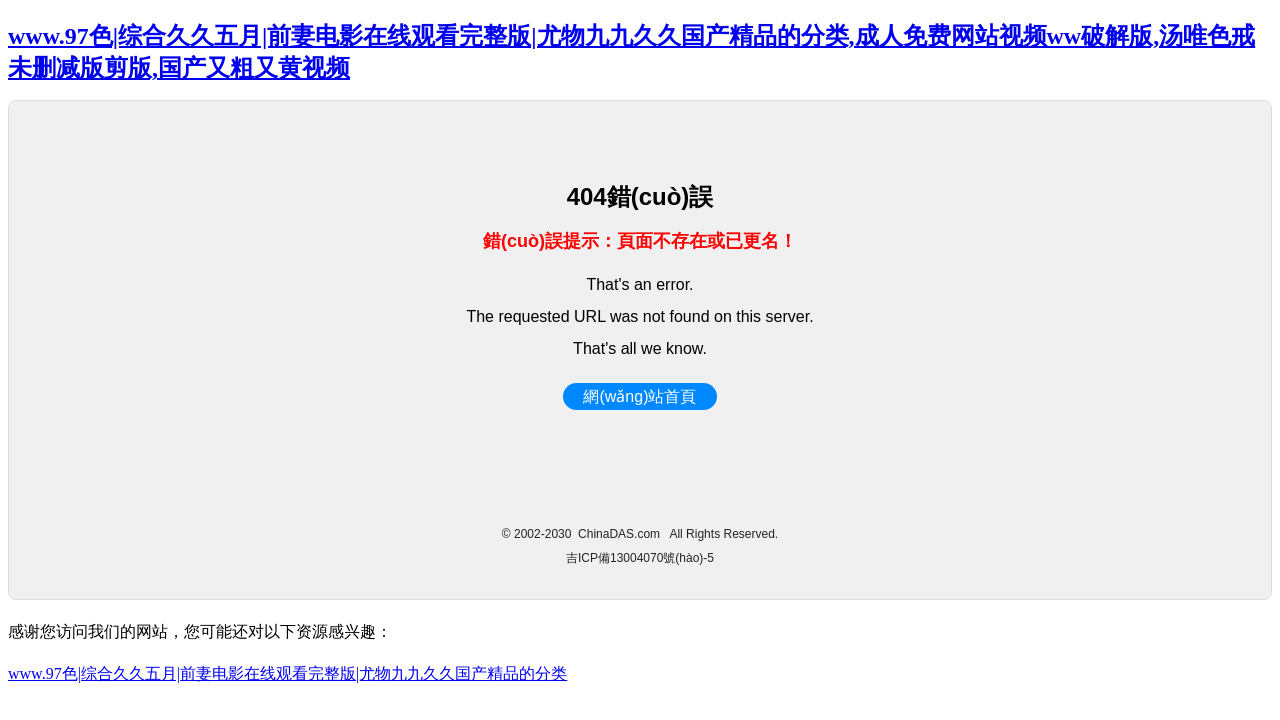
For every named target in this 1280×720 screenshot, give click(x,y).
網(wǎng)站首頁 (639, 396)
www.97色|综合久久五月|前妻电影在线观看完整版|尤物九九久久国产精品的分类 (287, 673)
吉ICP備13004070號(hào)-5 (640, 558)
